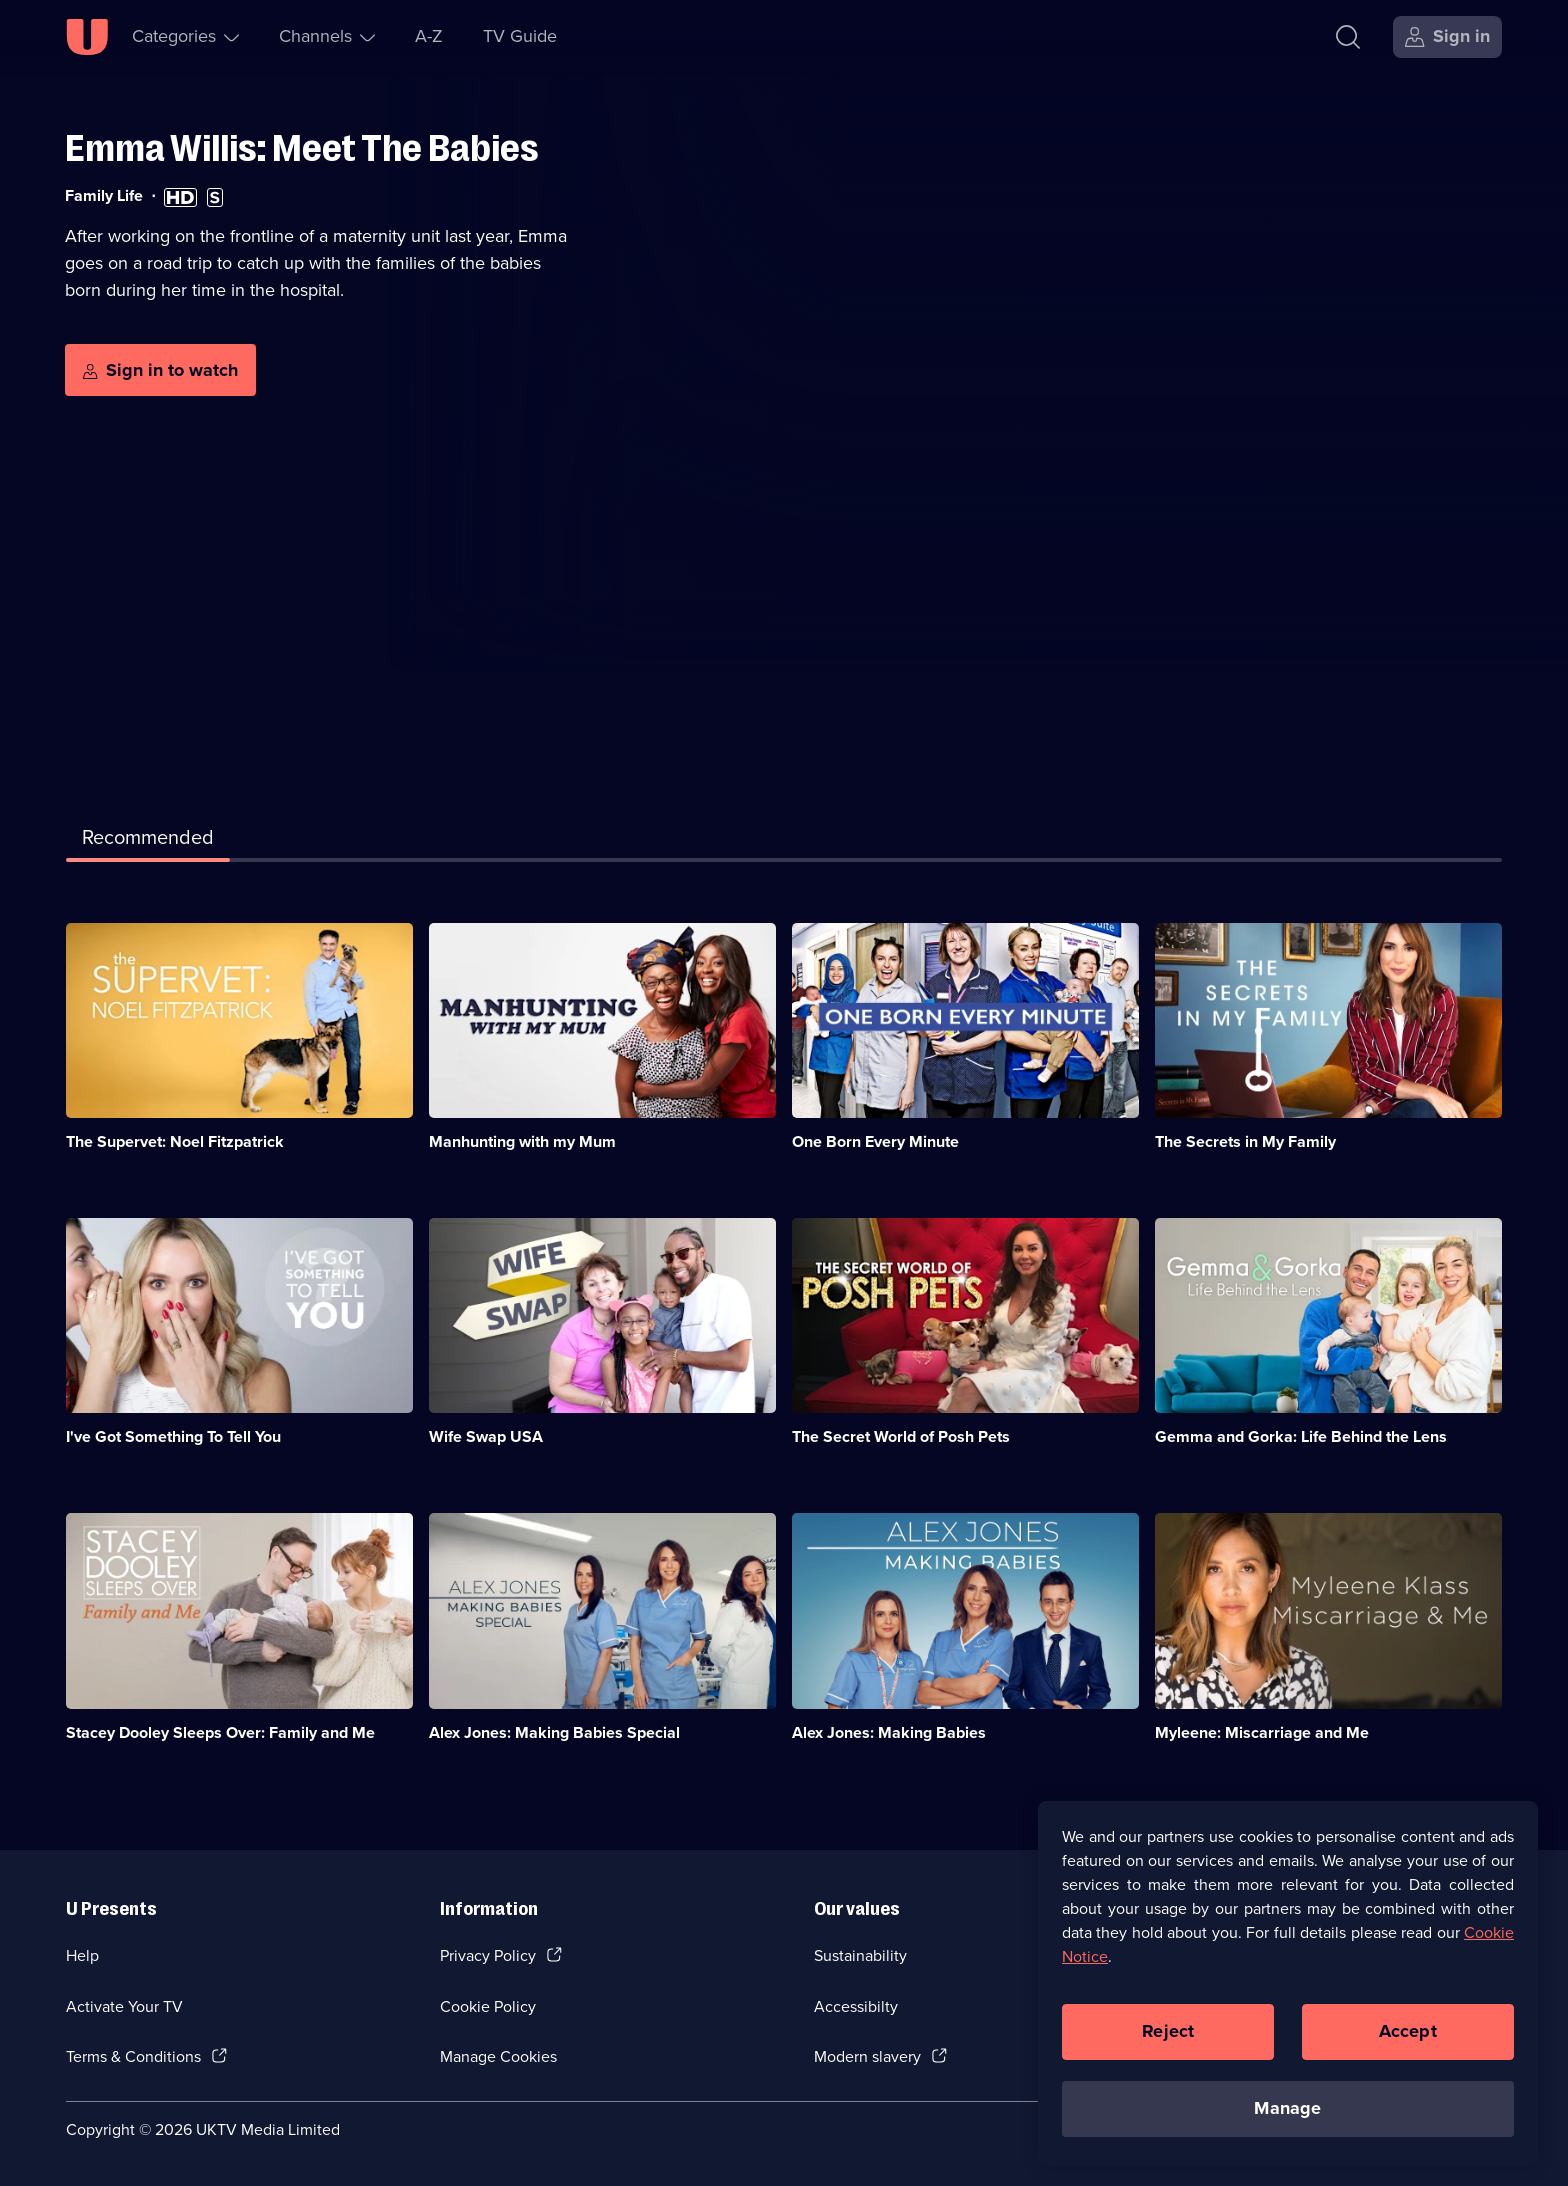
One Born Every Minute (875, 1141)
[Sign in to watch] (160, 370)
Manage (1287, 2119)
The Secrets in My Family (1245, 1141)
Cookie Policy (488, 2006)
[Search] (1348, 37)
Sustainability (860, 1955)
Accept (1408, 2042)
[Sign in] (1447, 37)
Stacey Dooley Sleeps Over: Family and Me (220, 1732)
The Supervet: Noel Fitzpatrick (175, 1141)
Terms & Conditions (133, 2056)
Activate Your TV (124, 2006)
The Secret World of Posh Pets (901, 1436)
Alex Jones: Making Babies (889, 1732)
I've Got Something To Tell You (173, 1436)
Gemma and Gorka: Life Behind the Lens (1301, 1436)
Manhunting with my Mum (522, 1141)
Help (82, 1955)
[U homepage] (87, 37)
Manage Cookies (498, 2056)
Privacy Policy (488, 1955)
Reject (1168, 2042)
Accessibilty (856, 2006)
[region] (1288, 1993)
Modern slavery (867, 2056)
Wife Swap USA (486, 1436)
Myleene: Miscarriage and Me (1262, 1732)
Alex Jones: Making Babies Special (554, 1732)
